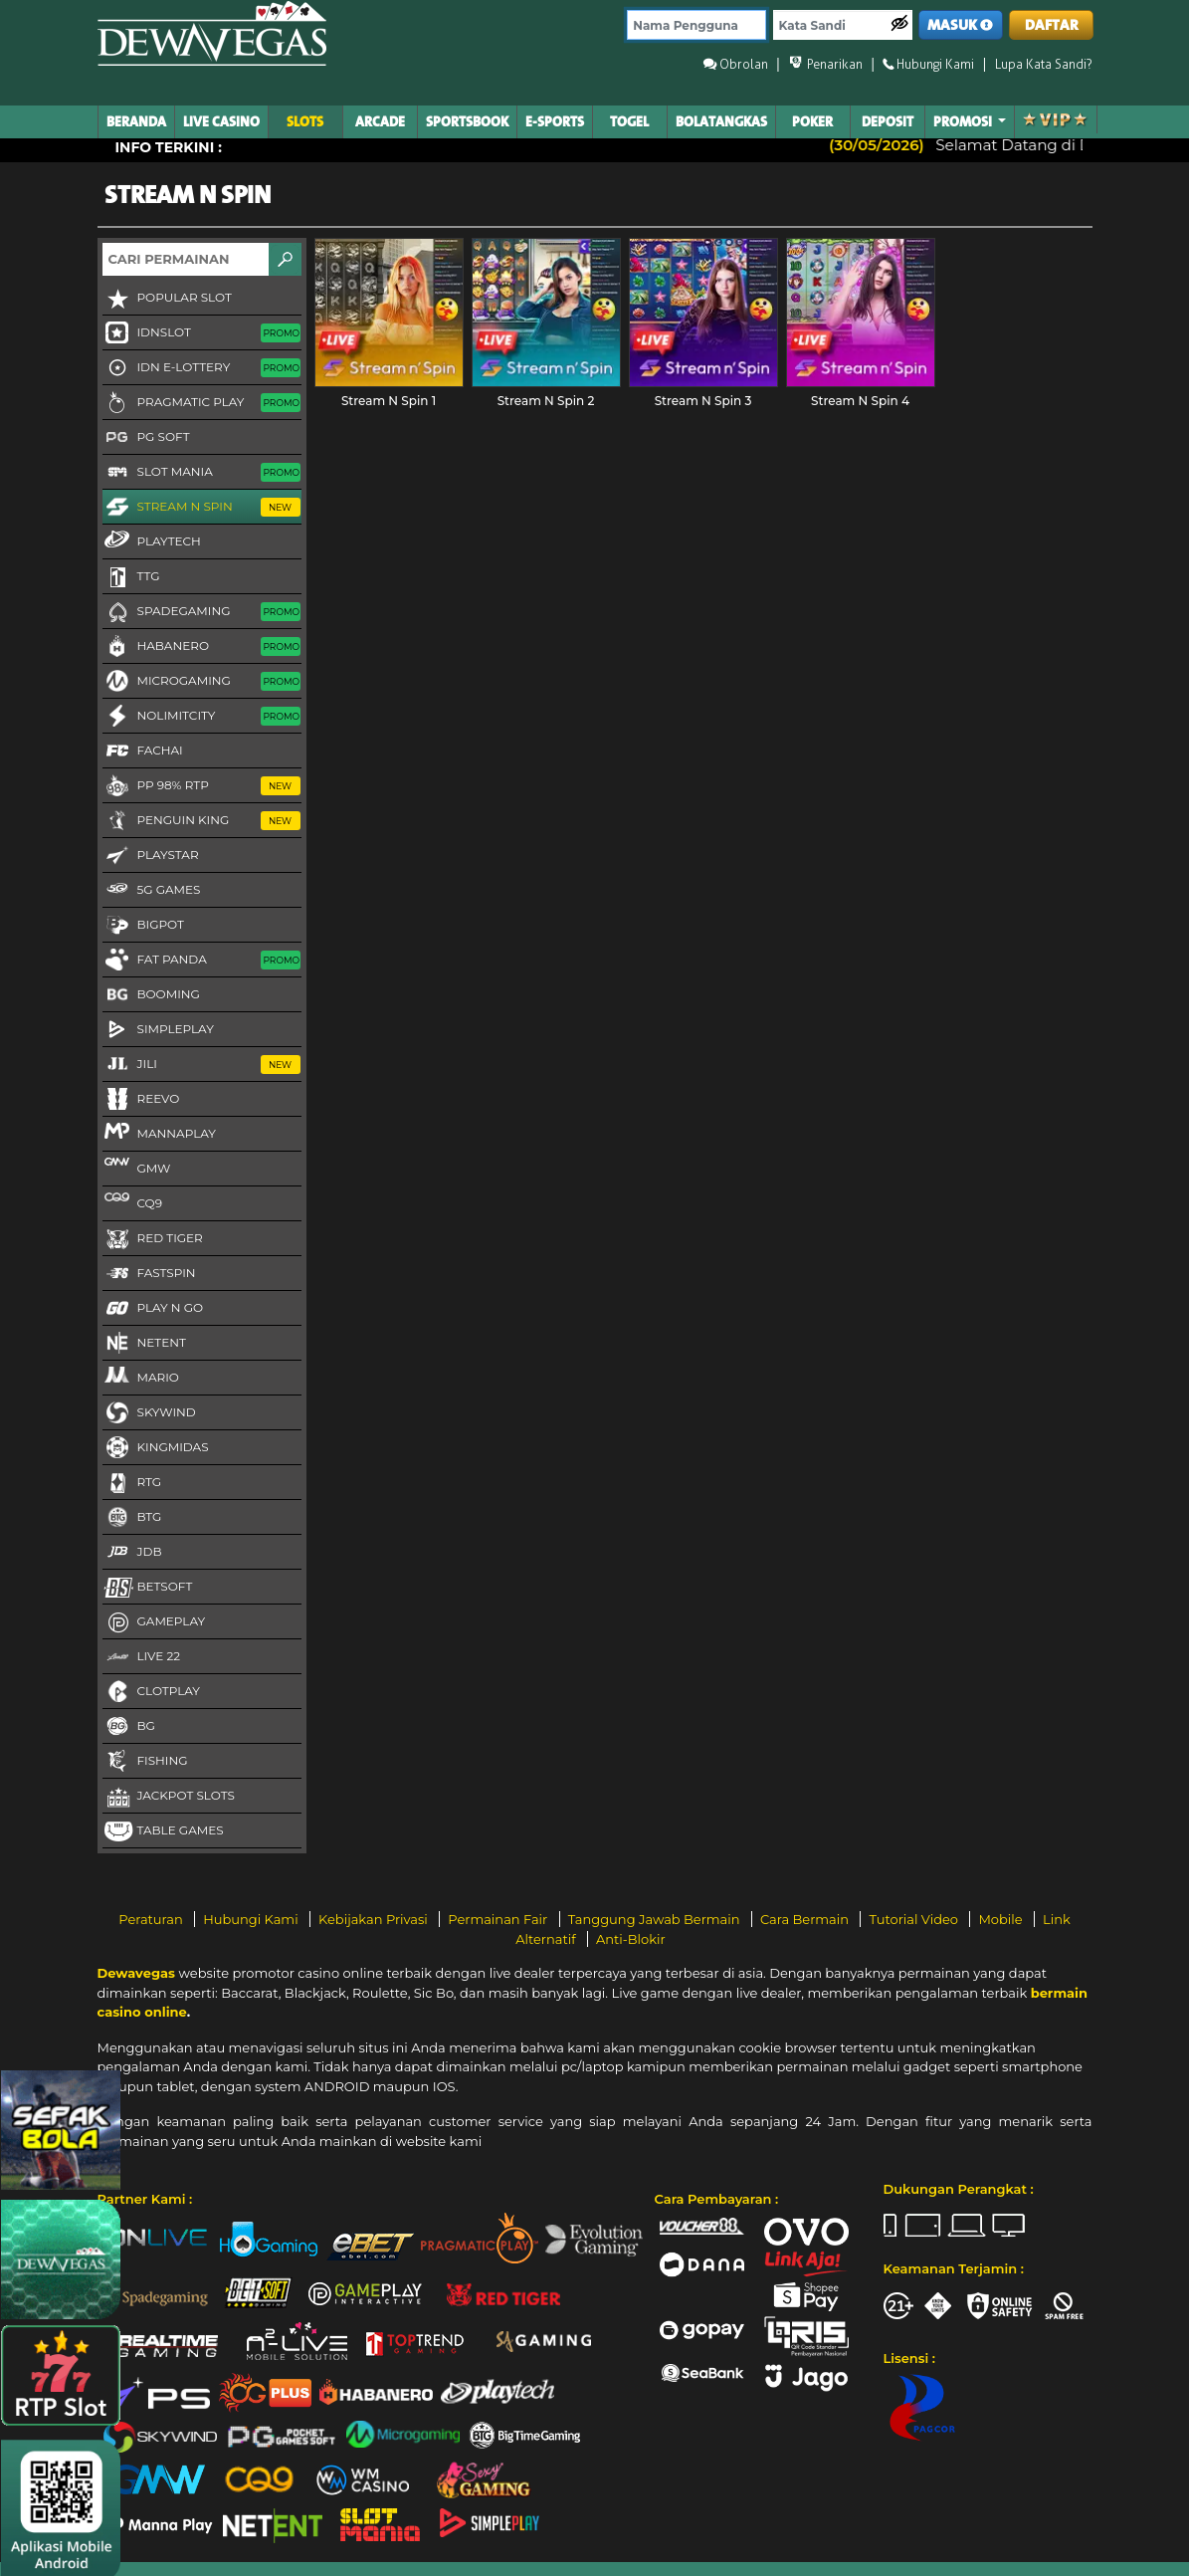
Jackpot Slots (168, 1797)
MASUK (960, 25)
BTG (132, 1518)
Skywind (149, 1413)
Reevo (141, 1100)
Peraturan (152, 1919)
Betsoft (147, 1588)
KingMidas (155, 1448)
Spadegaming (201, 612)
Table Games (163, 1831)
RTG (132, 1483)
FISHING (145, 1762)
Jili (201, 1065)
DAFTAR (1052, 25)
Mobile (1002, 1919)
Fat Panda (201, 960)
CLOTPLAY (151, 1692)
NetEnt (144, 1344)
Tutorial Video (915, 1919)
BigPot (143, 926)
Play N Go (153, 1309)
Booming (151, 995)
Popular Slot (167, 299)
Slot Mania (201, 473)
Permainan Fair (499, 1919)
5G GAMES (151, 891)
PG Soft (146, 438)
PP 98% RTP (201, 786)
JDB (132, 1553)
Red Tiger (152, 1239)
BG (128, 1727)
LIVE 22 (141, 1657)
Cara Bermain (806, 1919)
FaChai (142, 751)
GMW (136, 1168)
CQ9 (132, 1202)
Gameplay (154, 1622)
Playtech (151, 540)
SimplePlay (158, 1030)
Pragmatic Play (201, 403)
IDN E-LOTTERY (201, 368)
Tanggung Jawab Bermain (655, 1919)
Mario (140, 1377)
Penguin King (201, 821)
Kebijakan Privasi (374, 1919)
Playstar (150, 856)
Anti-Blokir (631, 1939)
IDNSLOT (201, 333)
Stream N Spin (201, 508)
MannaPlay (159, 1133)
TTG (131, 577)
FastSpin (149, 1274)
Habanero (201, 647)
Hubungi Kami (252, 1919)
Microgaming (201, 682)
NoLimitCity (201, 717)
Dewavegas (136, 1973)
